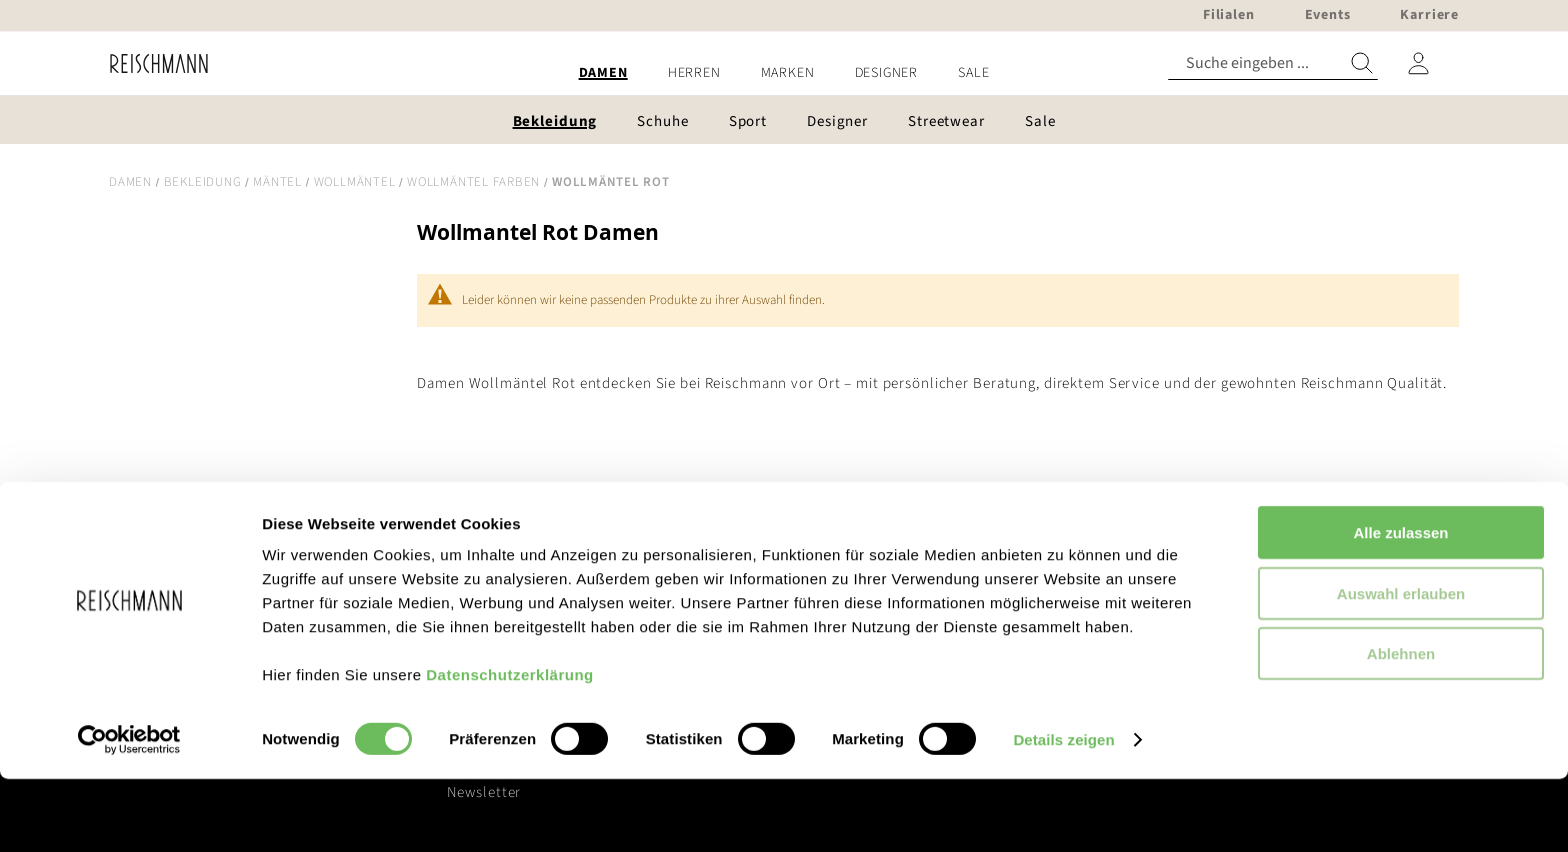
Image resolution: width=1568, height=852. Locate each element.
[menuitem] (603, 73)
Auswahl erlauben (1401, 666)
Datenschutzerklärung (510, 747)
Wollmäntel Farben (473, 182)
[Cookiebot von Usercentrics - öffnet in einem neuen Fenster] (129, 813)
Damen (130, 182)
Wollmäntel (355, 182)
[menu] (784, 73)
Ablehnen (1401, 726)
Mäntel (277, 182)
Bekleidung (203, 182)
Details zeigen (1063, 812)
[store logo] (151, 63)
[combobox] (1273, 63)
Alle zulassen (1400, 605)
